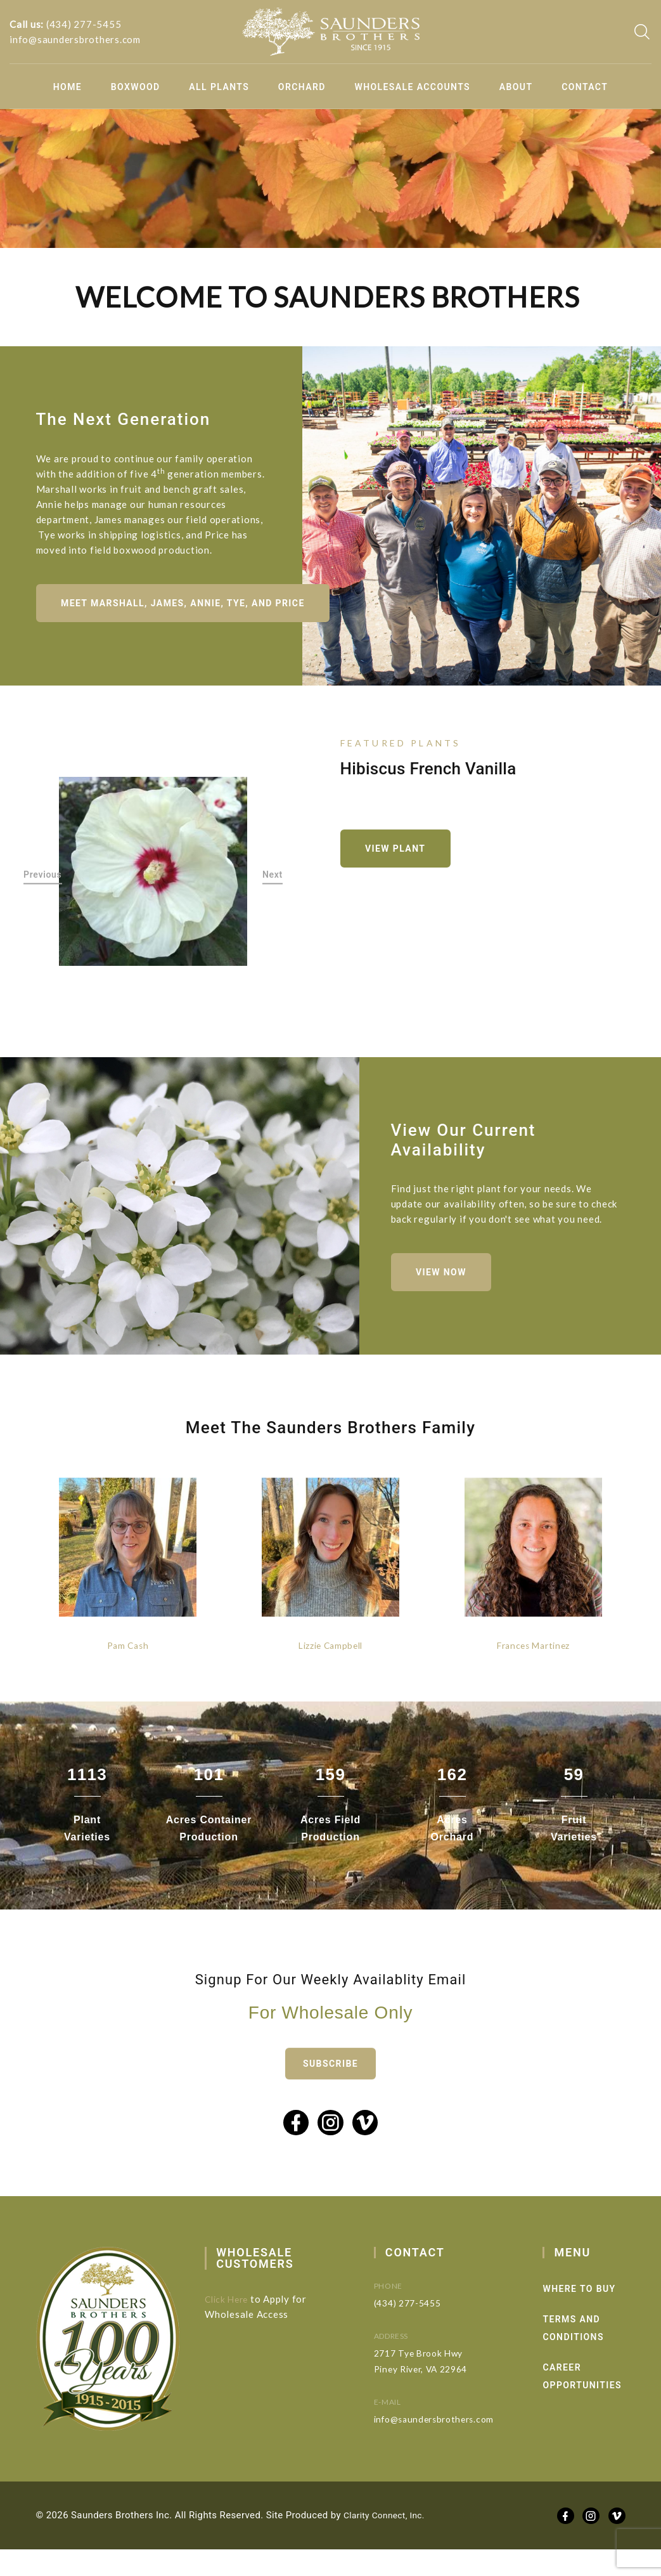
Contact (585, 87)
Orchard (302, 87)
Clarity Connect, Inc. (387, 2541)
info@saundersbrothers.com (75, 39)
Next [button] (272, 884)
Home (67, 87)
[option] (153, 880)
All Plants (219, 87)
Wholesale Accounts (413, 87)
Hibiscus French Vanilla (428, 774)
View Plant (403, 858)
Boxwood (135, 87)
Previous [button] (42, 884)
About (516, 87)
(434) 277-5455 (84, 24)
